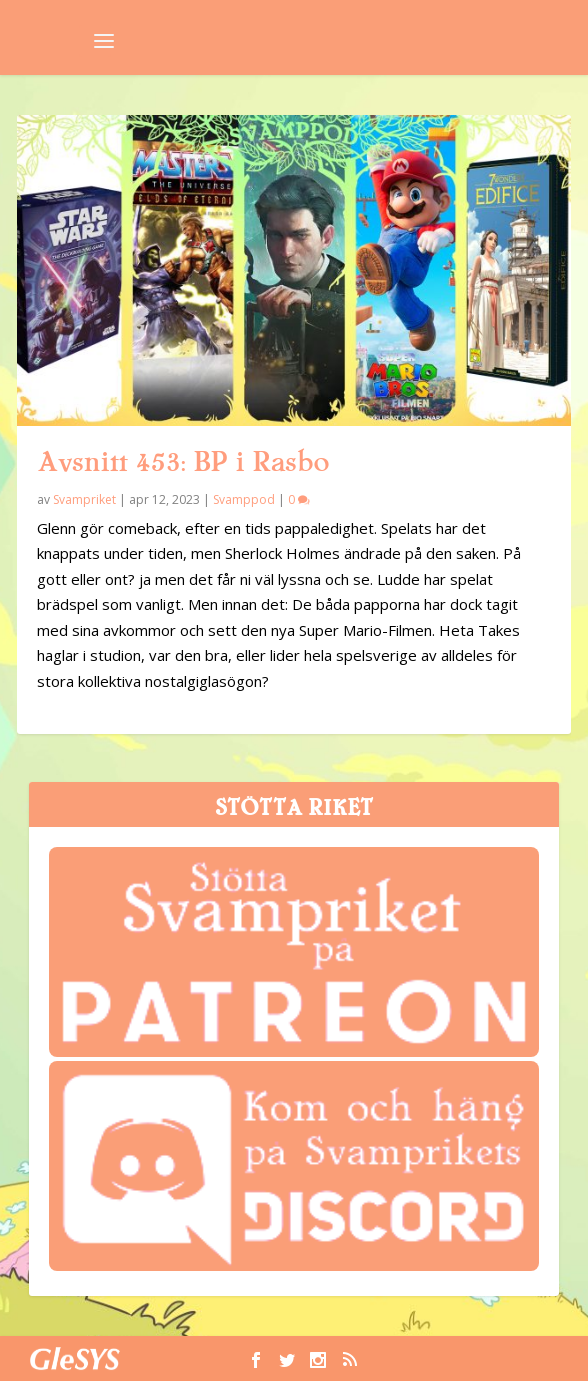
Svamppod (244, 499)
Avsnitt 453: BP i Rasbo (183, 462)
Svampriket (84, 499)
